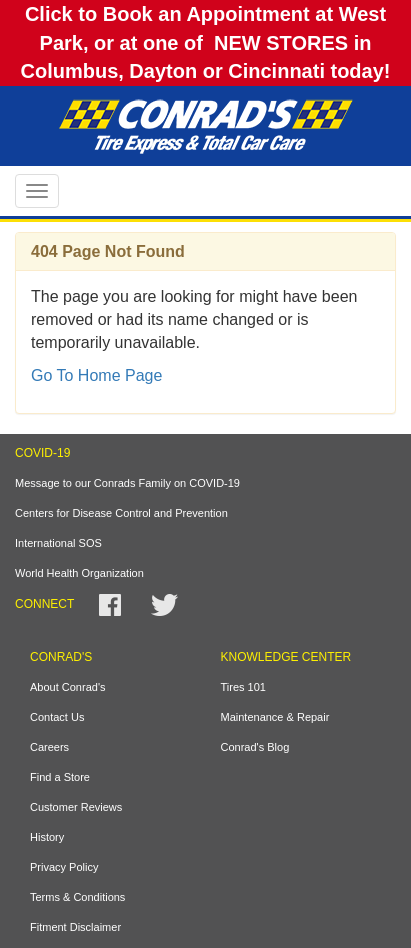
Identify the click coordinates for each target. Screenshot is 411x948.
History (47, 837)
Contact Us (57, 717)
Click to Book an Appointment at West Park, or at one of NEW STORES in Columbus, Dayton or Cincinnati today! (205, 42)
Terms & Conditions (77, 897)
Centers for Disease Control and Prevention (121, 513)
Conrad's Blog (255, 747)
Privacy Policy (64, 867)
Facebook (110, 605)
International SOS (58, 543)
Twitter (164, 605)
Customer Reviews (76, 807)
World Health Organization (79, 573)
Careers (49, 747)
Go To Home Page (96, 375)
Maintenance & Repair (275, 717)
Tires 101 (243, 687)
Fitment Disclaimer (75, 927)
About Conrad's (67, 687)
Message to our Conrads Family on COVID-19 (127, 483)
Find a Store (60, 777)
